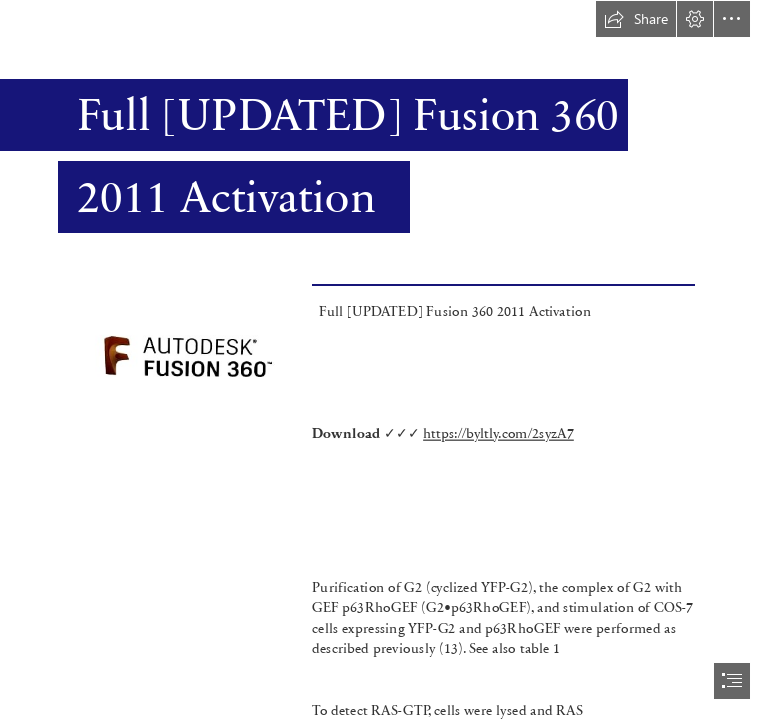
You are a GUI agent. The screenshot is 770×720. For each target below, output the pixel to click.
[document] (385, 360)
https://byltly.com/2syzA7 (498, 432)
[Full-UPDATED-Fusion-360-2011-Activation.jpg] (188, 375)
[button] (636, 19)
